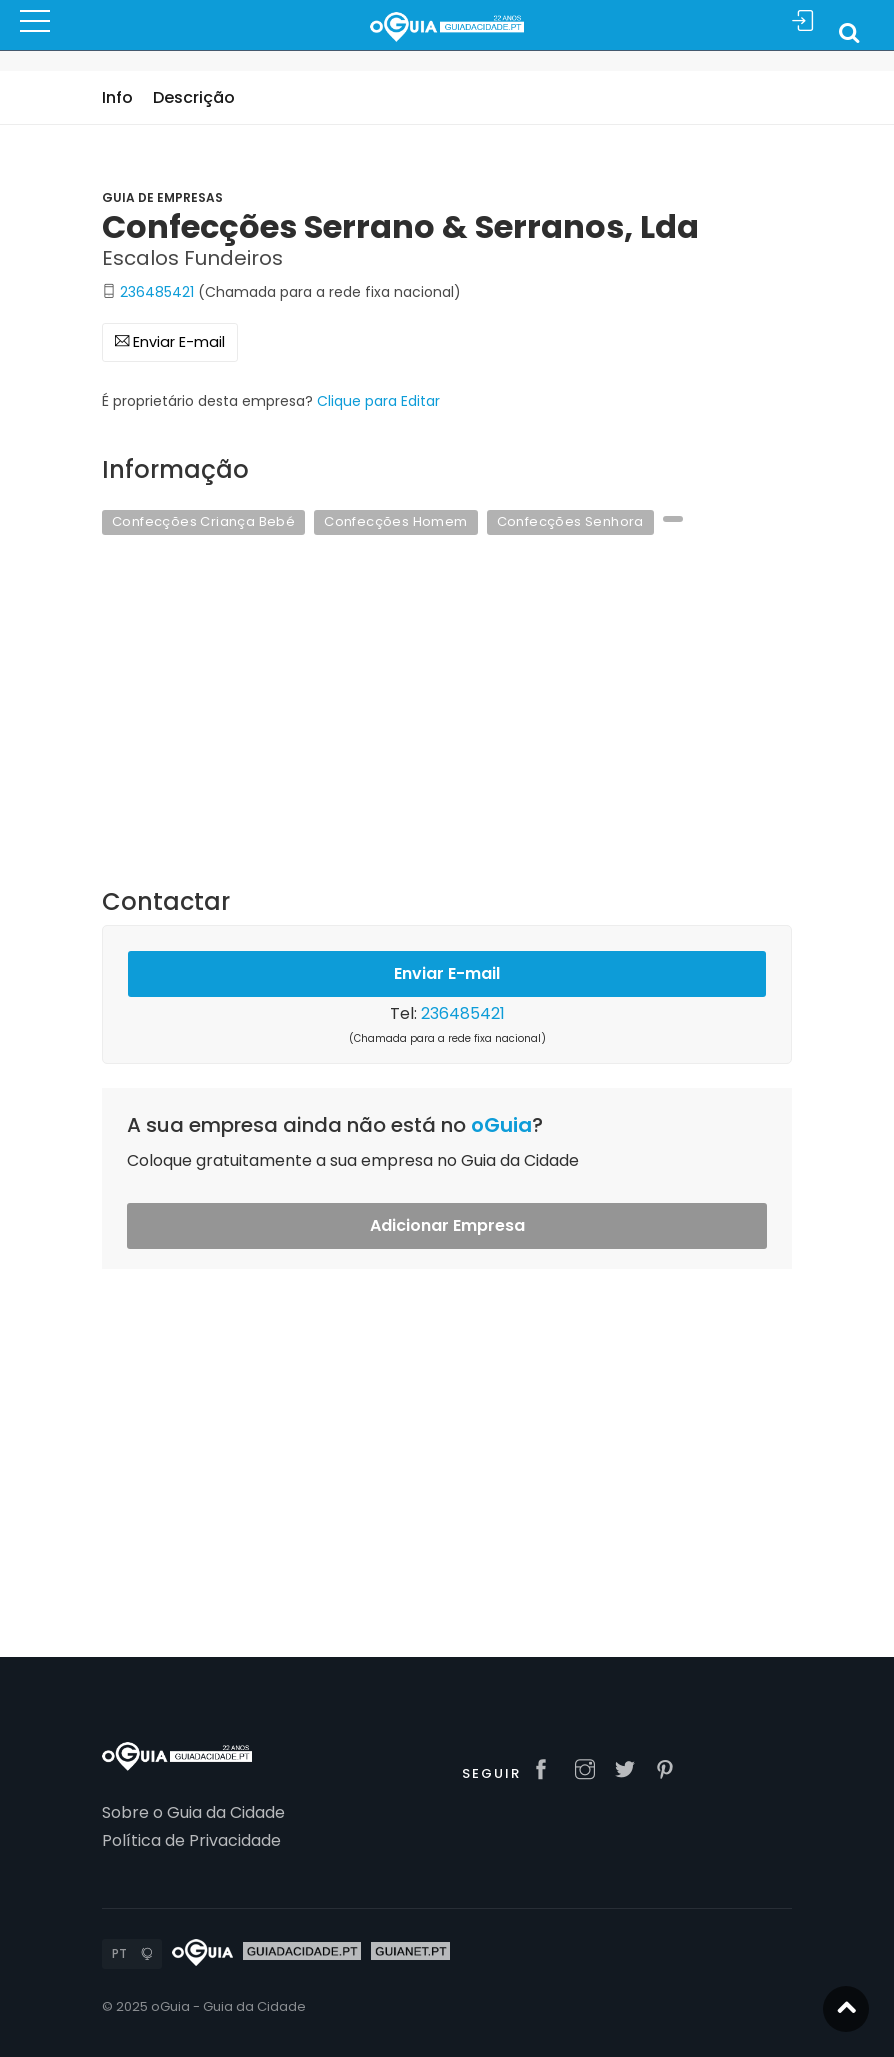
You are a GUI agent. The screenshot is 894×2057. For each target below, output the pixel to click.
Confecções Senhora (570, 521)
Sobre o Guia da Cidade (193, 1812)
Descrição (194, 97)
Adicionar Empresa (447, 1225)
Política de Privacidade (191, 1840)
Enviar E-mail (170, 342)
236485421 (157, 292)
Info (117, 97)
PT (119, 1953)
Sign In (803, 21)
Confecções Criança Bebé (203, 521)
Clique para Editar (378, 401)
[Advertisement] (447, 724)
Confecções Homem (395, 521)
